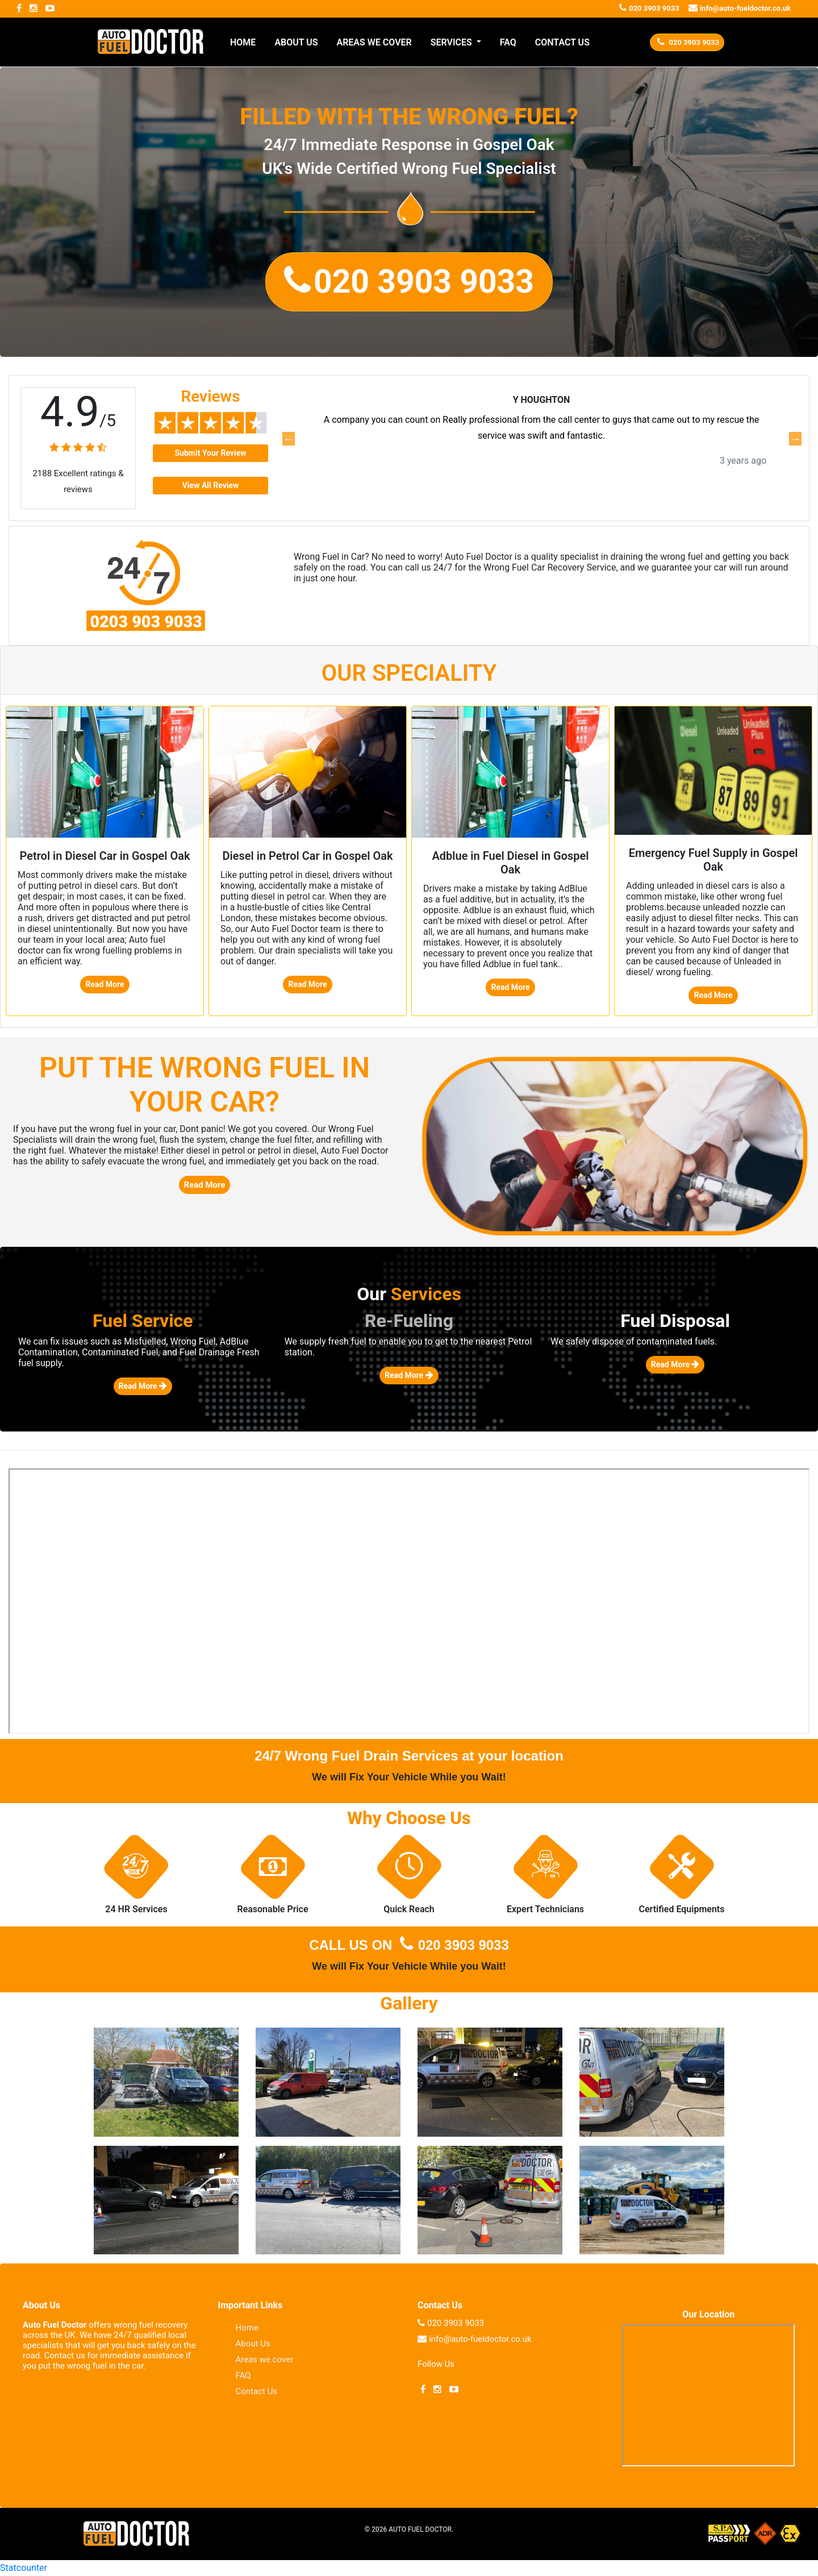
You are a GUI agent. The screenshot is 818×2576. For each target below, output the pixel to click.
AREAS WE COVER (373, 42)
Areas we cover (265, 2359)
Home (247, 2328)
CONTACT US (562, 42)
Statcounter (23, 2567)
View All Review (210, 485)
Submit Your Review (210, 452)
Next (794, 438)
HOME (243, 42)
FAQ (508, 42)
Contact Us (257, 2391)
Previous (288, 438)
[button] (409, 281)
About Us (253, 2343)
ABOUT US (296, 42)
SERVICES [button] (452, 42)
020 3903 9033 (452, 1945)
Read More (104, 984)
